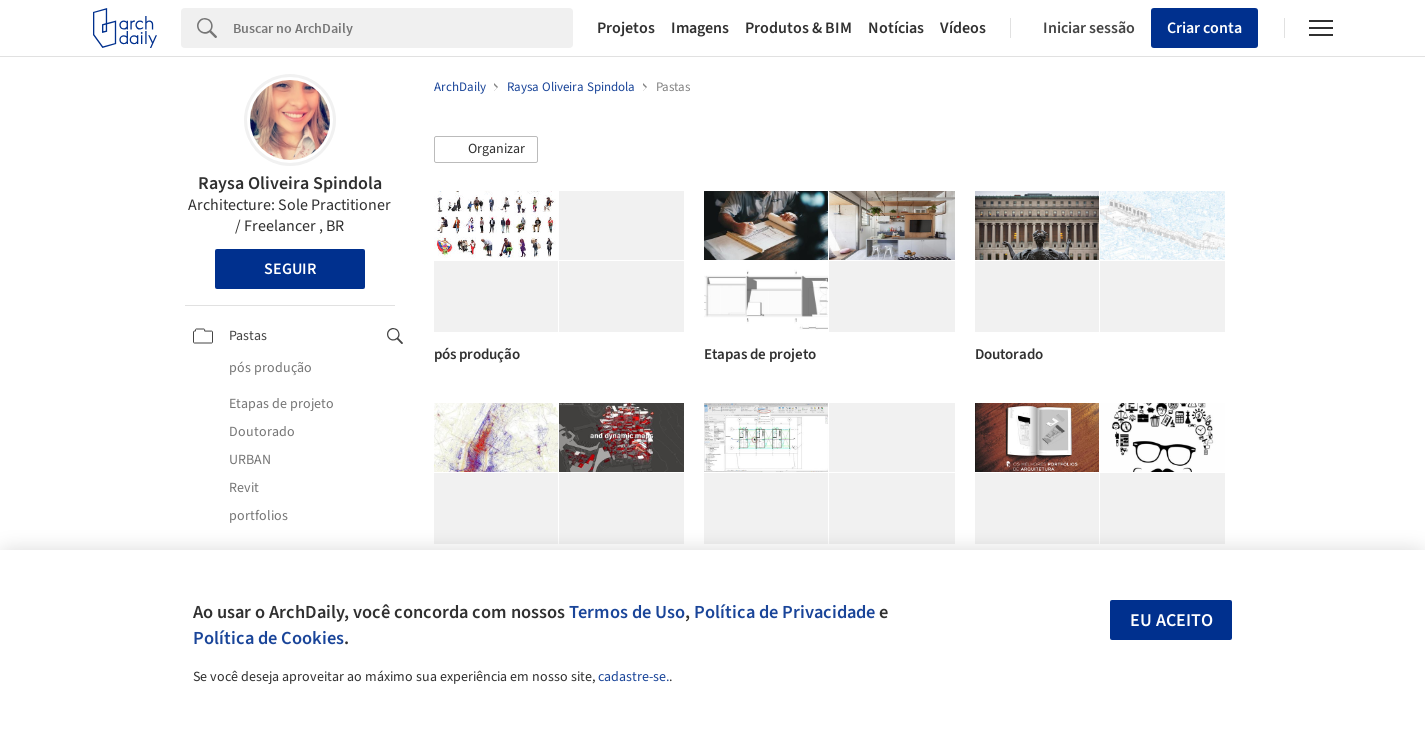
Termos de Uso (627, 612)
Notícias (896, 28)
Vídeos (963, 28)
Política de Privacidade (784, 612)
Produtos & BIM (798, 28)
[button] (486, 150)
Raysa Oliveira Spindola (290, 183)
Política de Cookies (268, 638)
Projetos (626, 28)
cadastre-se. (633, 677)
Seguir (290, 269)
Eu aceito (1171, 620)
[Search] (403, 28)
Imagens (700, 28)
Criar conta (1204, 28)
